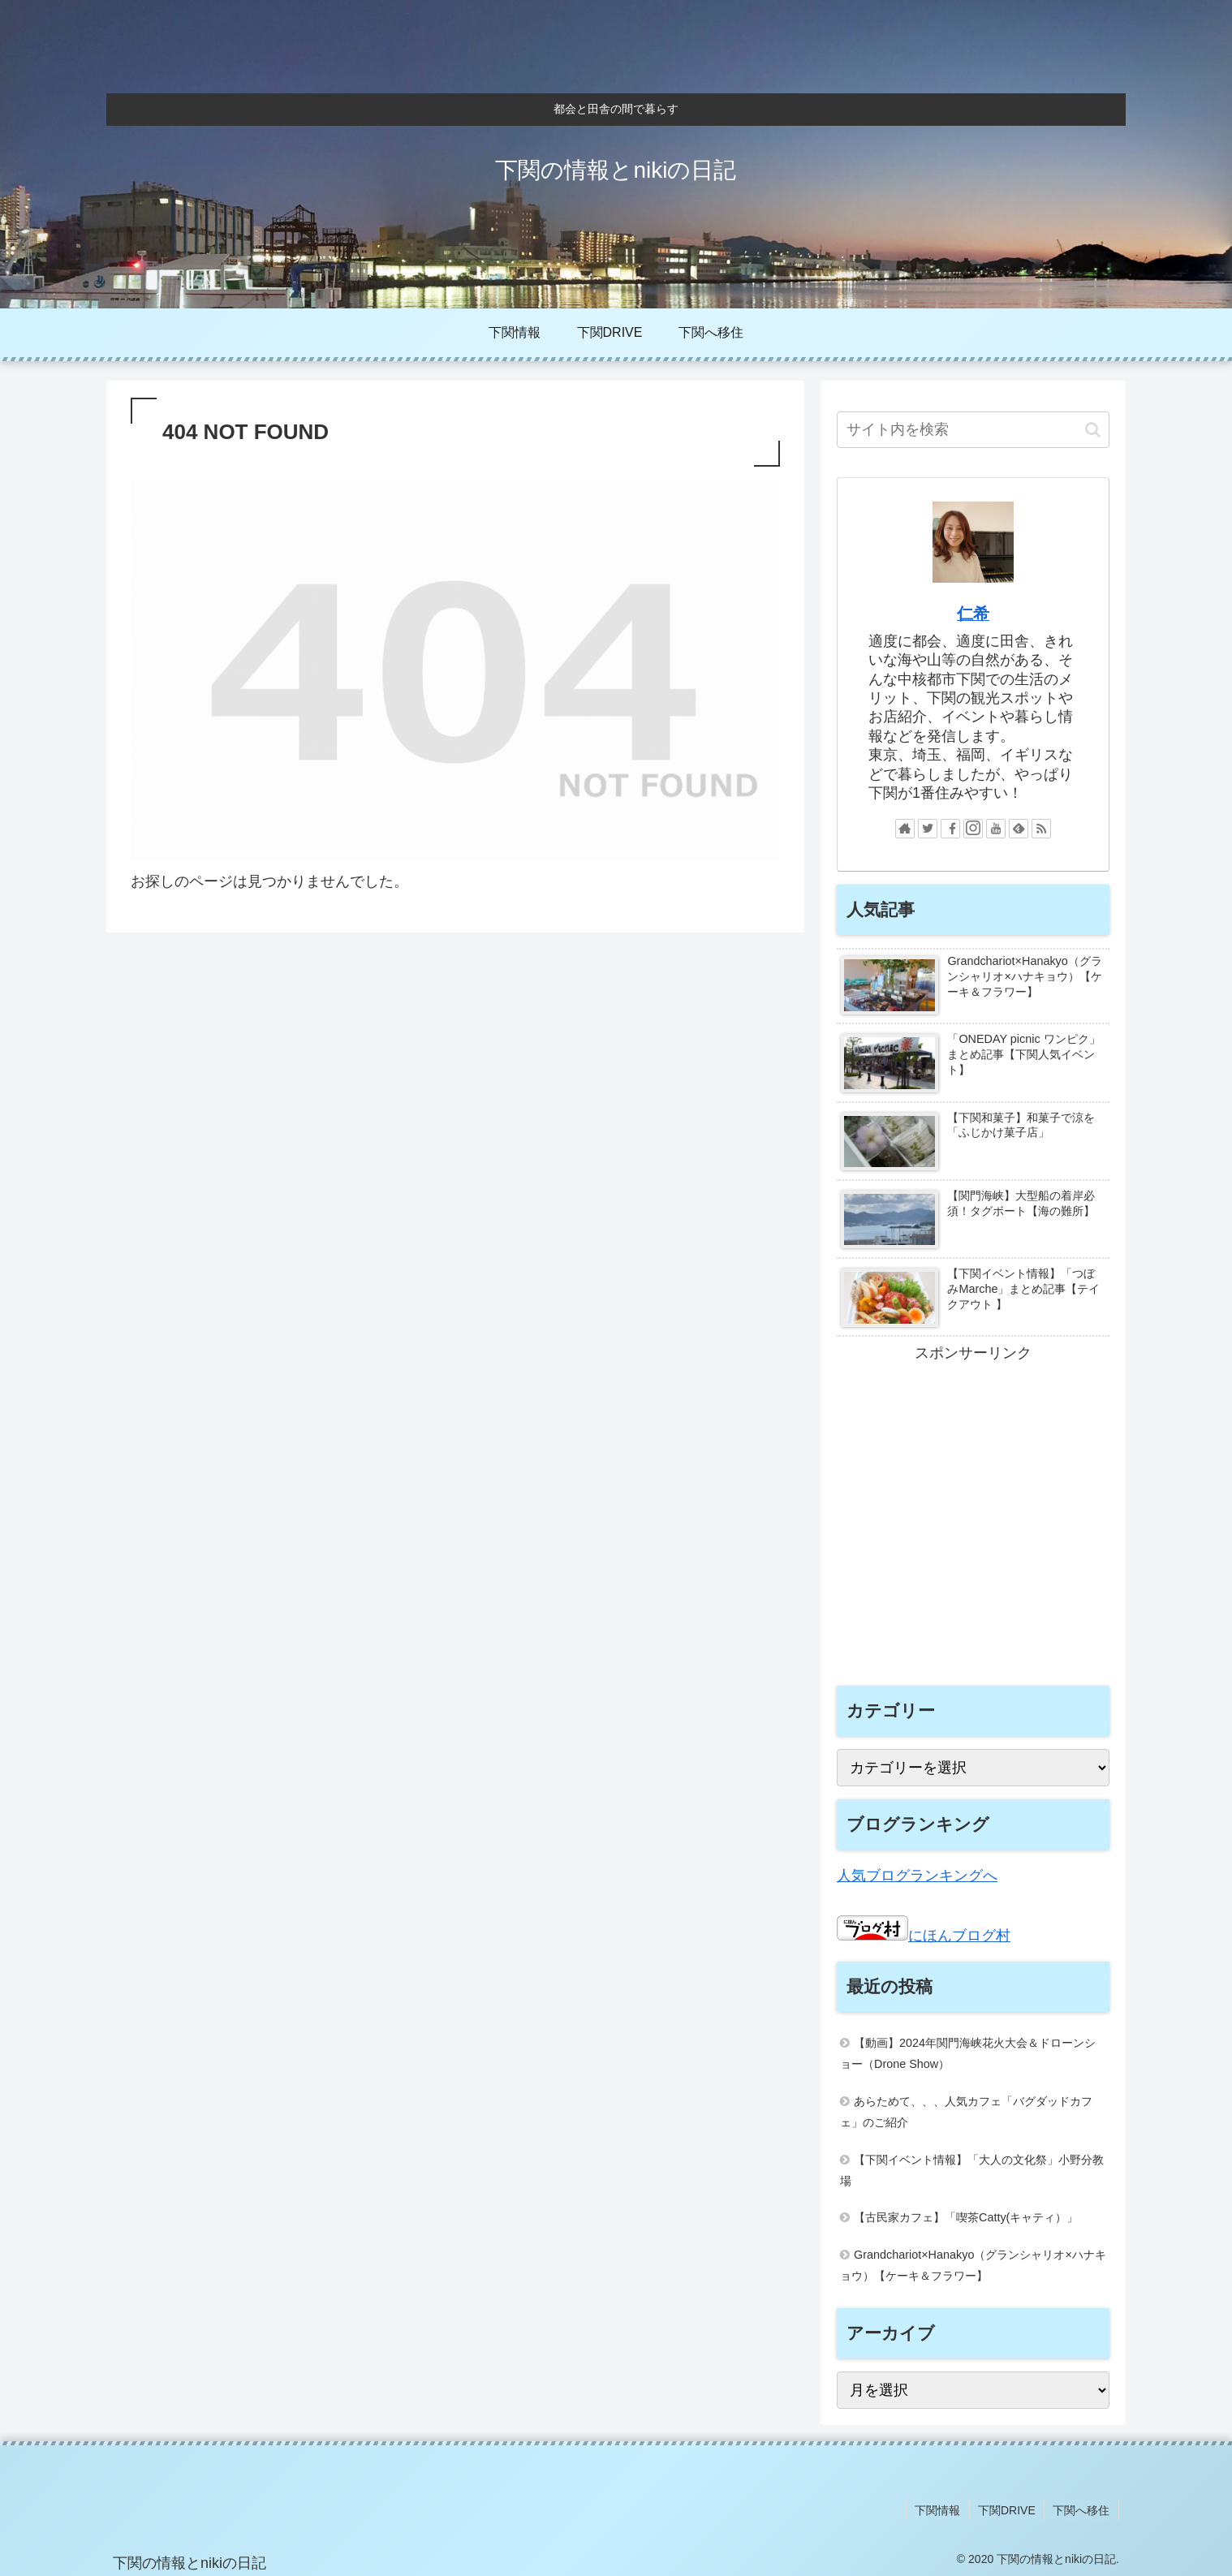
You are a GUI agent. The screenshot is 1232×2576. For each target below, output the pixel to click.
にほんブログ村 (923, 1936)
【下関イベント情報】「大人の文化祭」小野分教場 (972, 2170)
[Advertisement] (973, 1533)
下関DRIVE (1007, 2509)
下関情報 (939, 2509)
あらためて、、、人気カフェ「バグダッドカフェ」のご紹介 (966, 2112)
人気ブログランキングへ (917, 1875)
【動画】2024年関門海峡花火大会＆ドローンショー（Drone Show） (968, 2053)
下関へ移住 (1081, 2509)
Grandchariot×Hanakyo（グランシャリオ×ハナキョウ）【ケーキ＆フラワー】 (973, 2265)
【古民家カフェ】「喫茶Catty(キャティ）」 (966, 2217)
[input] (973, 429)
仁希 (973, 613)
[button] (1093, 429)
